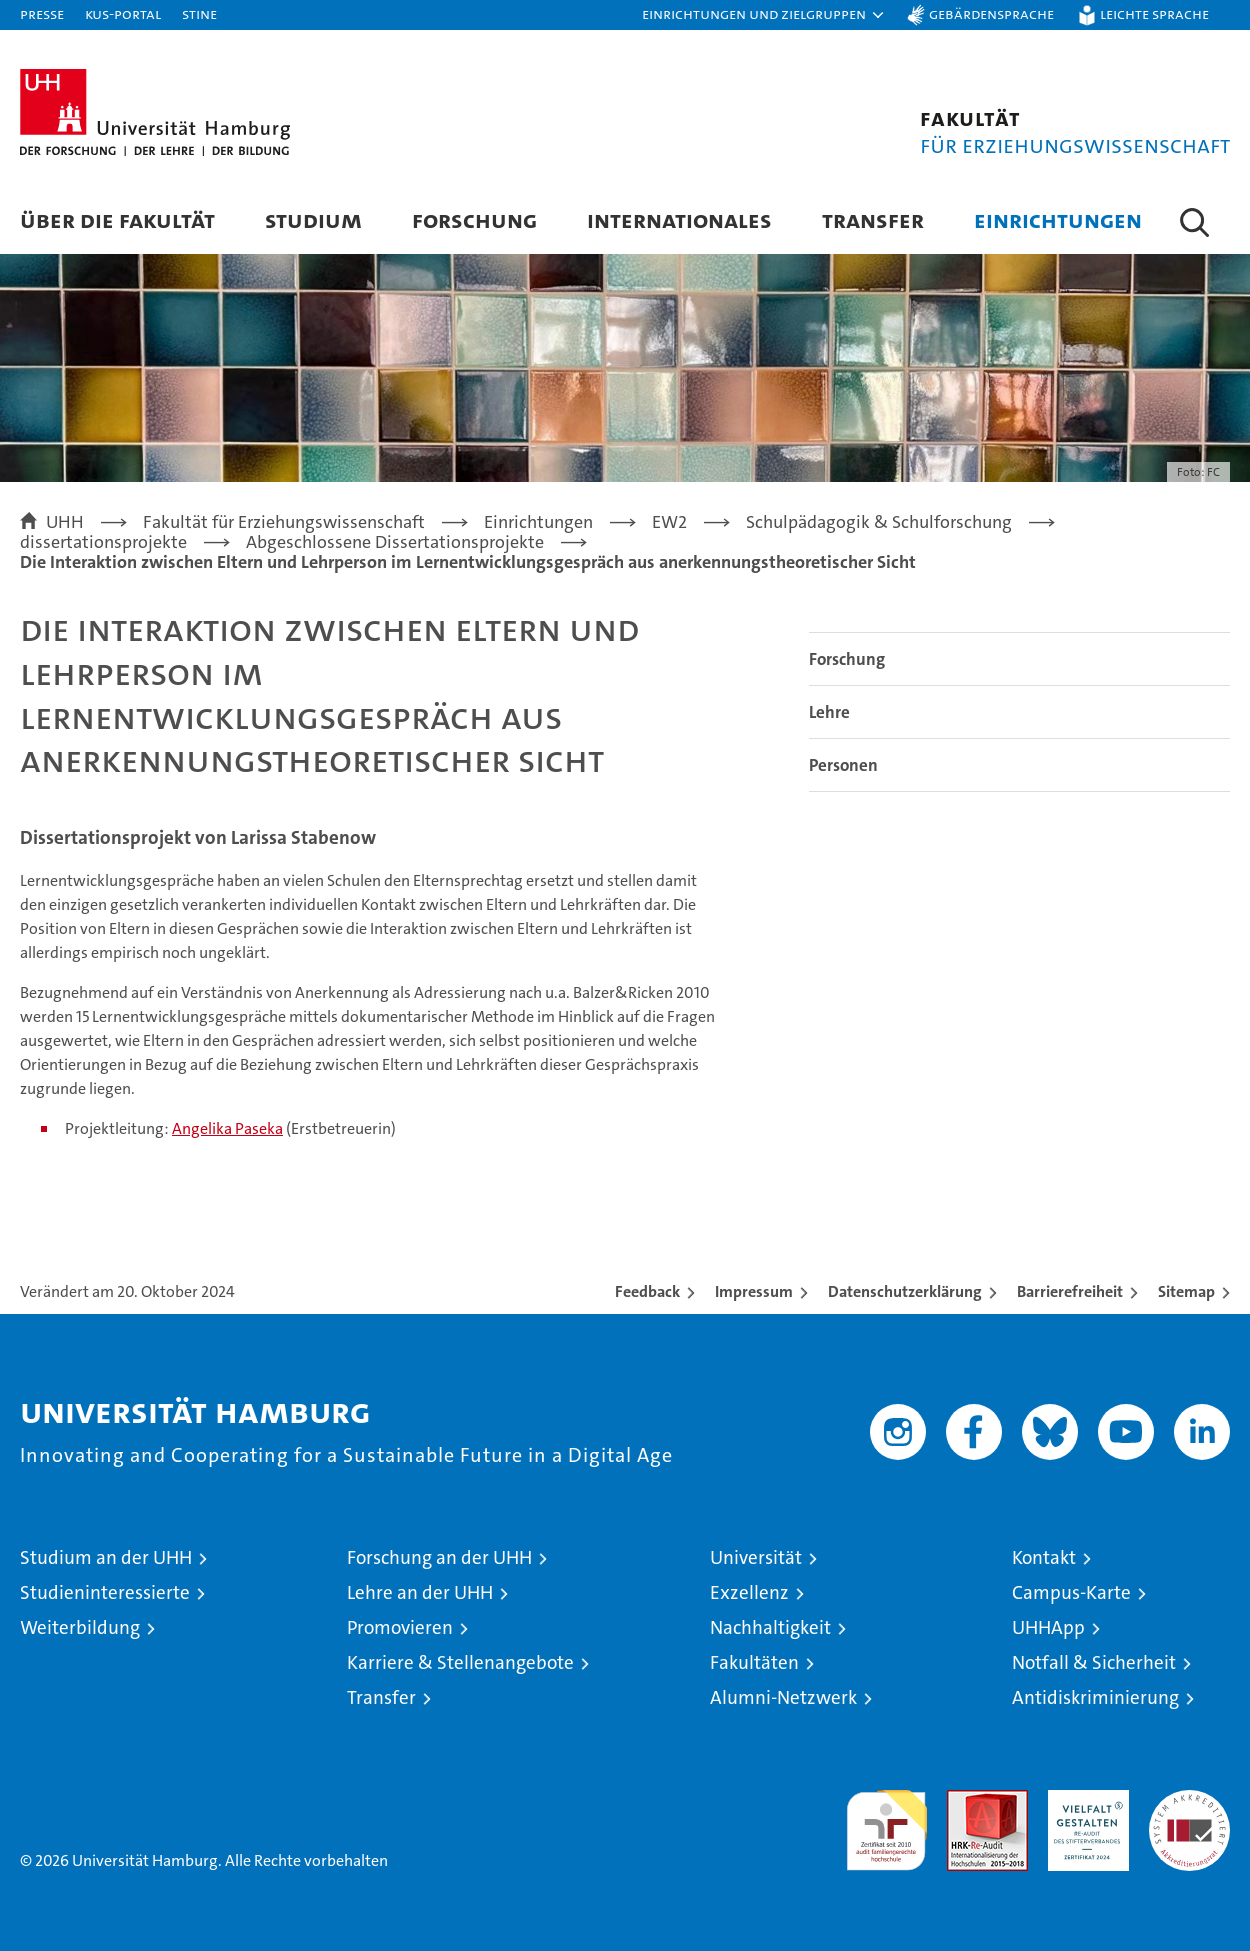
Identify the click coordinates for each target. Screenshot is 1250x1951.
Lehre (829, 712)
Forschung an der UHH (439, 1557)
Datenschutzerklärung (905, 1291)
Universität (756, 1557)
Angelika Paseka (227, 1128)
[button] (764, 15)
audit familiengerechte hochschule (886, 1821)
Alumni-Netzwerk (783, 1697)
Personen (843, 765)
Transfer (873, 219)
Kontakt (1044, 1557)
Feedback (647, 1291)
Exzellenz (749, 1592)
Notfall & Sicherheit (1094, 1662)
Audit (966, 1800)
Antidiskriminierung (1095, 1697)
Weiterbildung (80, 1627)
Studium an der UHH (106, 1557)
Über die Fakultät (117, 219)
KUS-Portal (123, 13)
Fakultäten (754, 1662)
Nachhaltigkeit (770, 1627)
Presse (42, 13)
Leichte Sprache (1154, 13)
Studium (313, 219)
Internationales (679, 219)
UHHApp (1048, 1627)
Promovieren (400, 1627)
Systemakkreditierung (1189, 1800)
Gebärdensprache (991, 13)
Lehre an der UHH (420, 1592)
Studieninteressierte (105, 1592)
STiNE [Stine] (199, 13)
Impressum (754, 1291)
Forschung (474, 219)
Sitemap (1186, 1291)
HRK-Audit (1083, 1800)
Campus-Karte (1071, 1592)
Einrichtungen (1058, 219)
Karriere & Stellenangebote (460, 1662)
